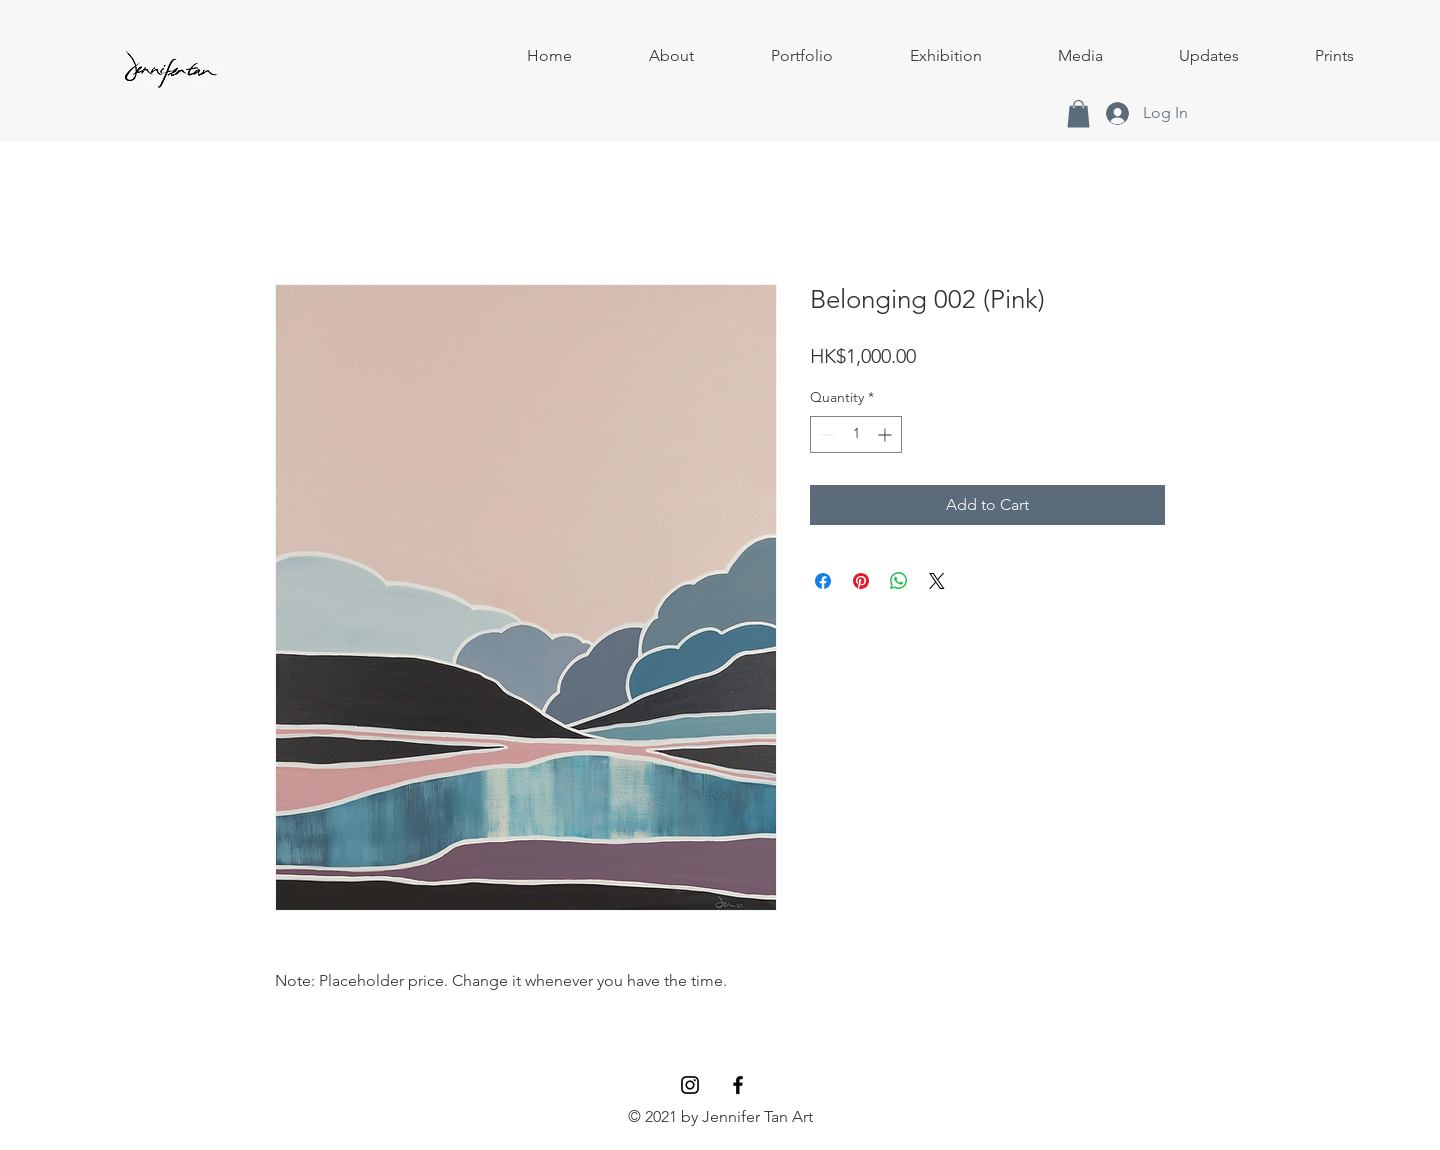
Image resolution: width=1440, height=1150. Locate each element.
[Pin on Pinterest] (861, 581)
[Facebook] (738, 1085)
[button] (801, 56)
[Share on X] (937, 581)
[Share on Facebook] (823, 581)
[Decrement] (825, 434)
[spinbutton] (856, 434)
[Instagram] (690, 1085)
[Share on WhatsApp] (899, 581)
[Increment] (886, 434)
